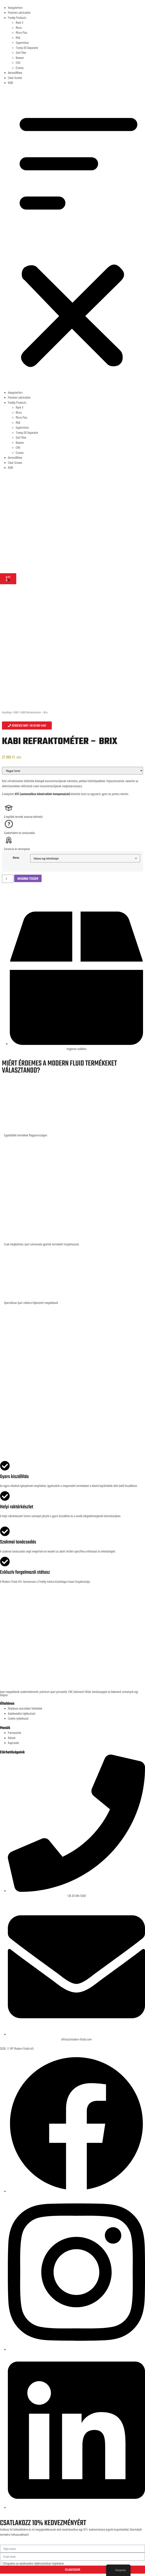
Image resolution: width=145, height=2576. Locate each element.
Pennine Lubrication (19, 12)
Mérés (16, 855)
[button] (72, 237)
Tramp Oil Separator (27, 47)
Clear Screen (15, 78)
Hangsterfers (15, 7)
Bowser (20, 58)
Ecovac (20, 68)
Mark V (20, 22)
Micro (19, 27)
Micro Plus (22, 32)
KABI (10, 82)
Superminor (23, 42)
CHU (18, 62)
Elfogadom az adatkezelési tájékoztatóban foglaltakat (33, 2561)
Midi (18, 37)
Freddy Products (17, 17)
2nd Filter (21, 52)
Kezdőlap (6, 709)
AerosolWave (15, 72)
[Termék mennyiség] (7, 876)
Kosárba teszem (27, 876)
